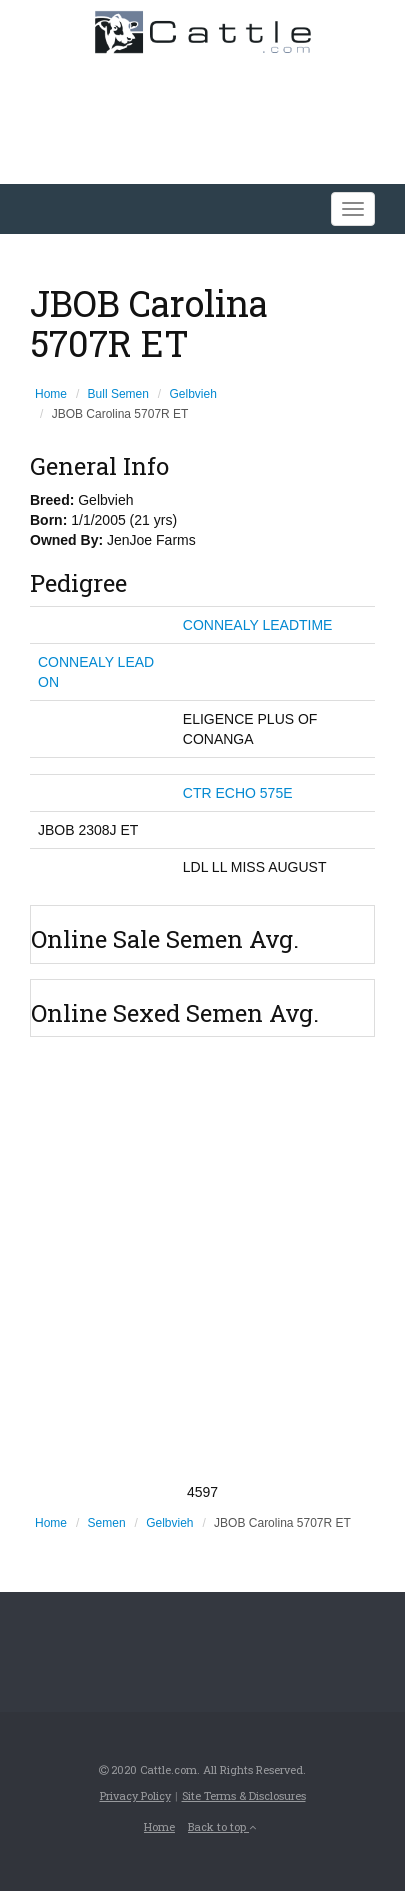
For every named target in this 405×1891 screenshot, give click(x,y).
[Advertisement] (202, 1259)
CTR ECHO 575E (238, 793)
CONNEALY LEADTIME (258, 625)
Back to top (222, 1826)
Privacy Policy (135, 1795)
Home (51, 394)
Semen (107, 1523)
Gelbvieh (193, 394)
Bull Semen (118, 394)
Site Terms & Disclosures (244, 1795)
